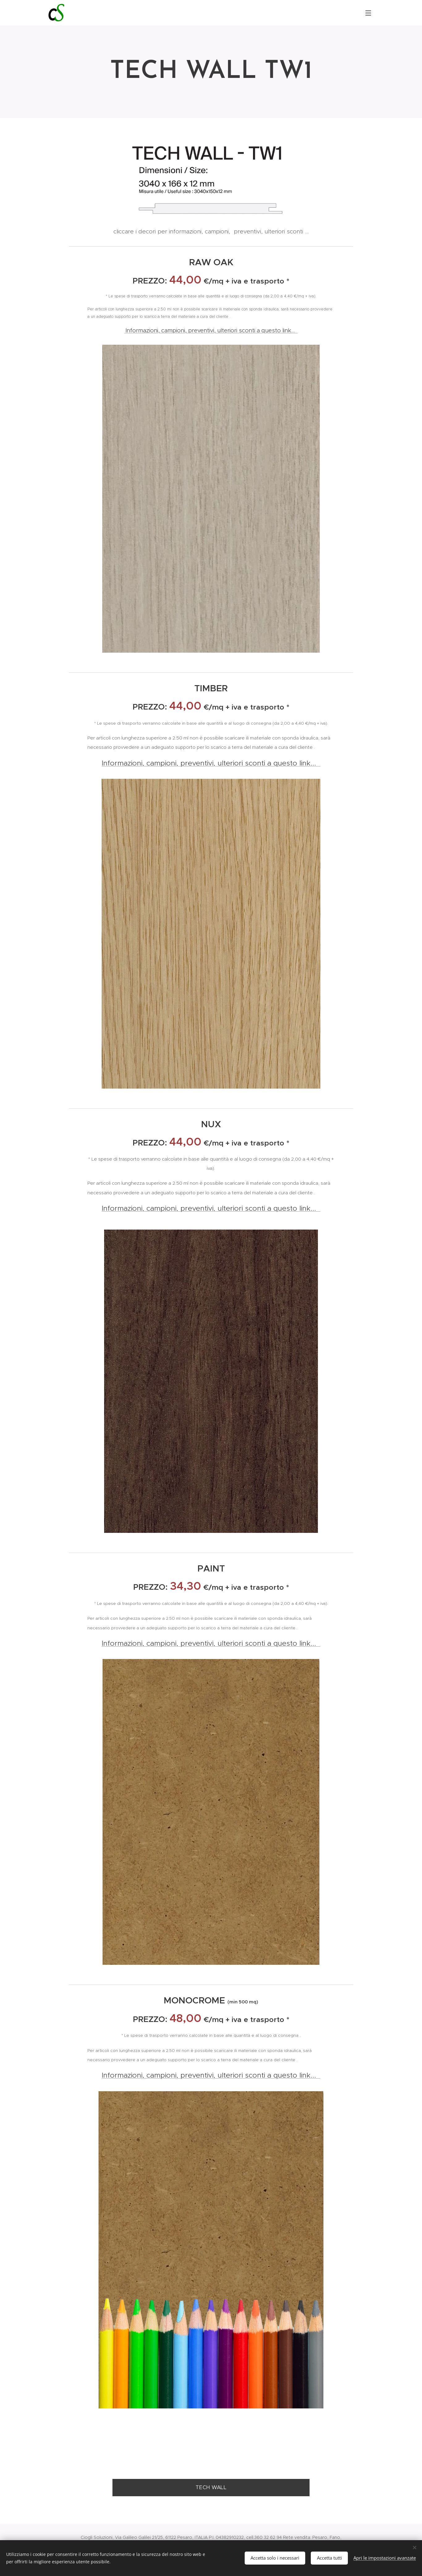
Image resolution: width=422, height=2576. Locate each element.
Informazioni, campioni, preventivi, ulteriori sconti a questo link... (211, 330)
